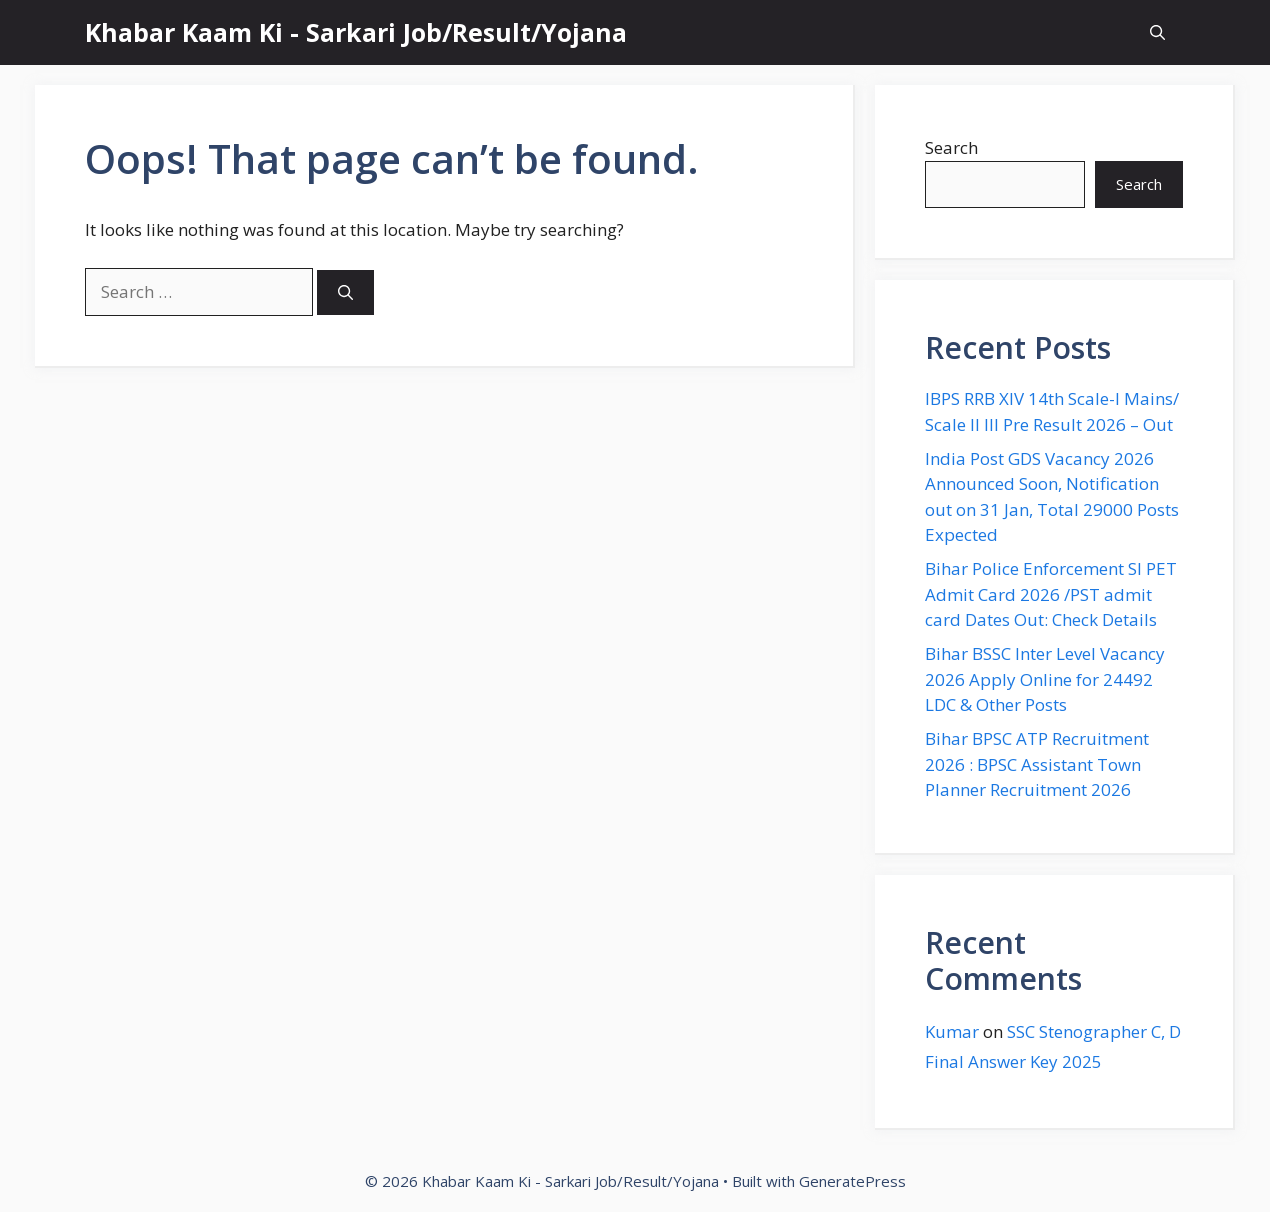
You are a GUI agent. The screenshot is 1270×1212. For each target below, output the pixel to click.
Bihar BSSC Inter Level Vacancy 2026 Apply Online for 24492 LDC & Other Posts (1045, 679)
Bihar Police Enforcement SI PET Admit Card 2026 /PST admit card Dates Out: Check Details (1051, 594)
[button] (1157, 32)
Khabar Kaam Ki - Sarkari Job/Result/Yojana (356, 32)
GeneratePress (852, 1181)
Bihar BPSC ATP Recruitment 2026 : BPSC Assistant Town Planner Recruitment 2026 (1037, 764)
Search (951, 147)
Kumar (952, 1031)
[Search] (345, 292)
